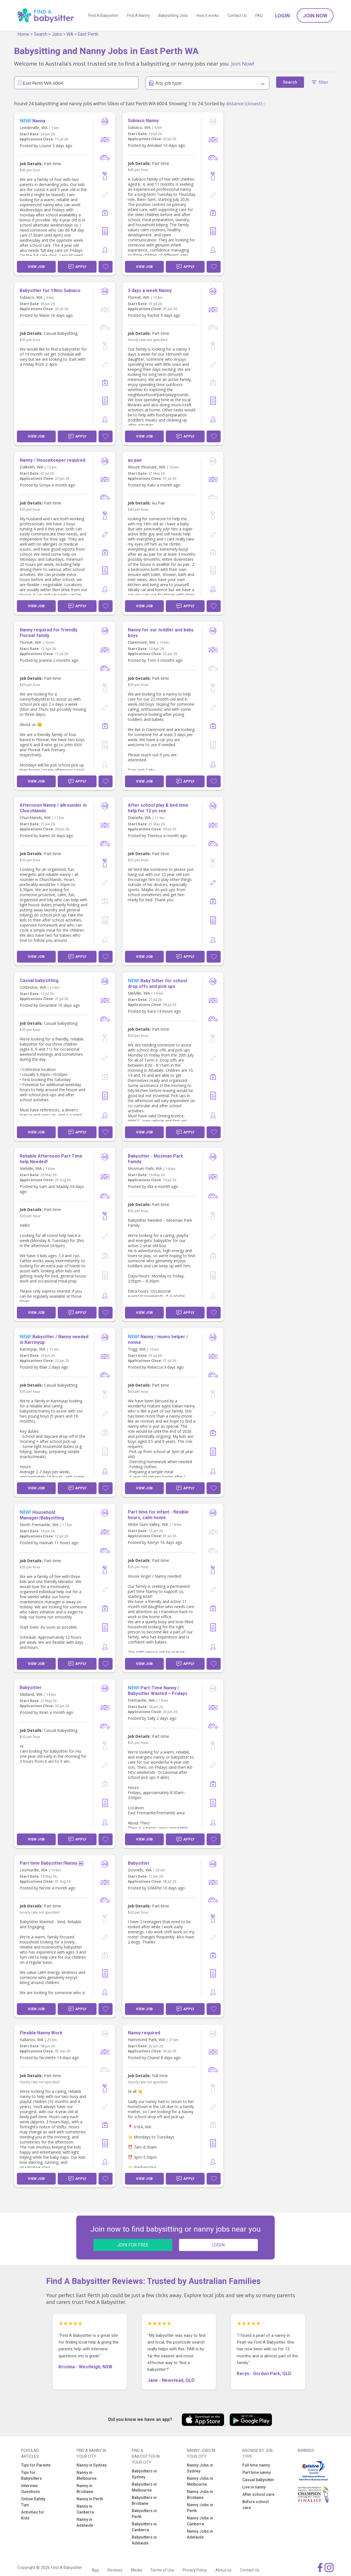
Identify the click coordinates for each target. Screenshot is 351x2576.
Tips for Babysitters (31, 2475)
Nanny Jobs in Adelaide (200, 2534)
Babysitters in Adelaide (144, 2540)
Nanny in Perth (90, 2499)
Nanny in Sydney (92, 2465)
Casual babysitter (258, 2480)
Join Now (315, 16)
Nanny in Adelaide (85, 2522)
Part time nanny (256, 2472)
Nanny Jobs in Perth (200, 2508)
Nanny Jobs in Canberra (200, 2521)
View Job (36, 266)
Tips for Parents (36, 2465)
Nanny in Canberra (85, 2509)
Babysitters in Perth (144, 2513)
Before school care (255, 2504)
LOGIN (218, 2245)
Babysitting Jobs (173, 15)
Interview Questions (30, 2488)
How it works (207, 15)
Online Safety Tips (33, 2502)
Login (282, 16)
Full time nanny (256, 2465)
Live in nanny (254, 2487)
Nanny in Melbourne (87, 2475)
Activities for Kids (32, 2515)
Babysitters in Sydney (144, 2474)
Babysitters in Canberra (144, 2527)
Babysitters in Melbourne (144, 2487)
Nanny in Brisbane (85, 2488)
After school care (258, 2494)
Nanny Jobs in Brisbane (200, 2494)
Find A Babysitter (103, 15)
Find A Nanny (138, 15)
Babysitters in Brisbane (144, 2500)
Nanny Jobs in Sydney (200, 2468)
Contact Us (237, 15)
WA (69, 34)
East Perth (88, 34)
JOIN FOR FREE (132, 2245)
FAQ (259, 15)
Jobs (57, 34)
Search (40, 34)
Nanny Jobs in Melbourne (200, 2481)
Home (23, 34)
